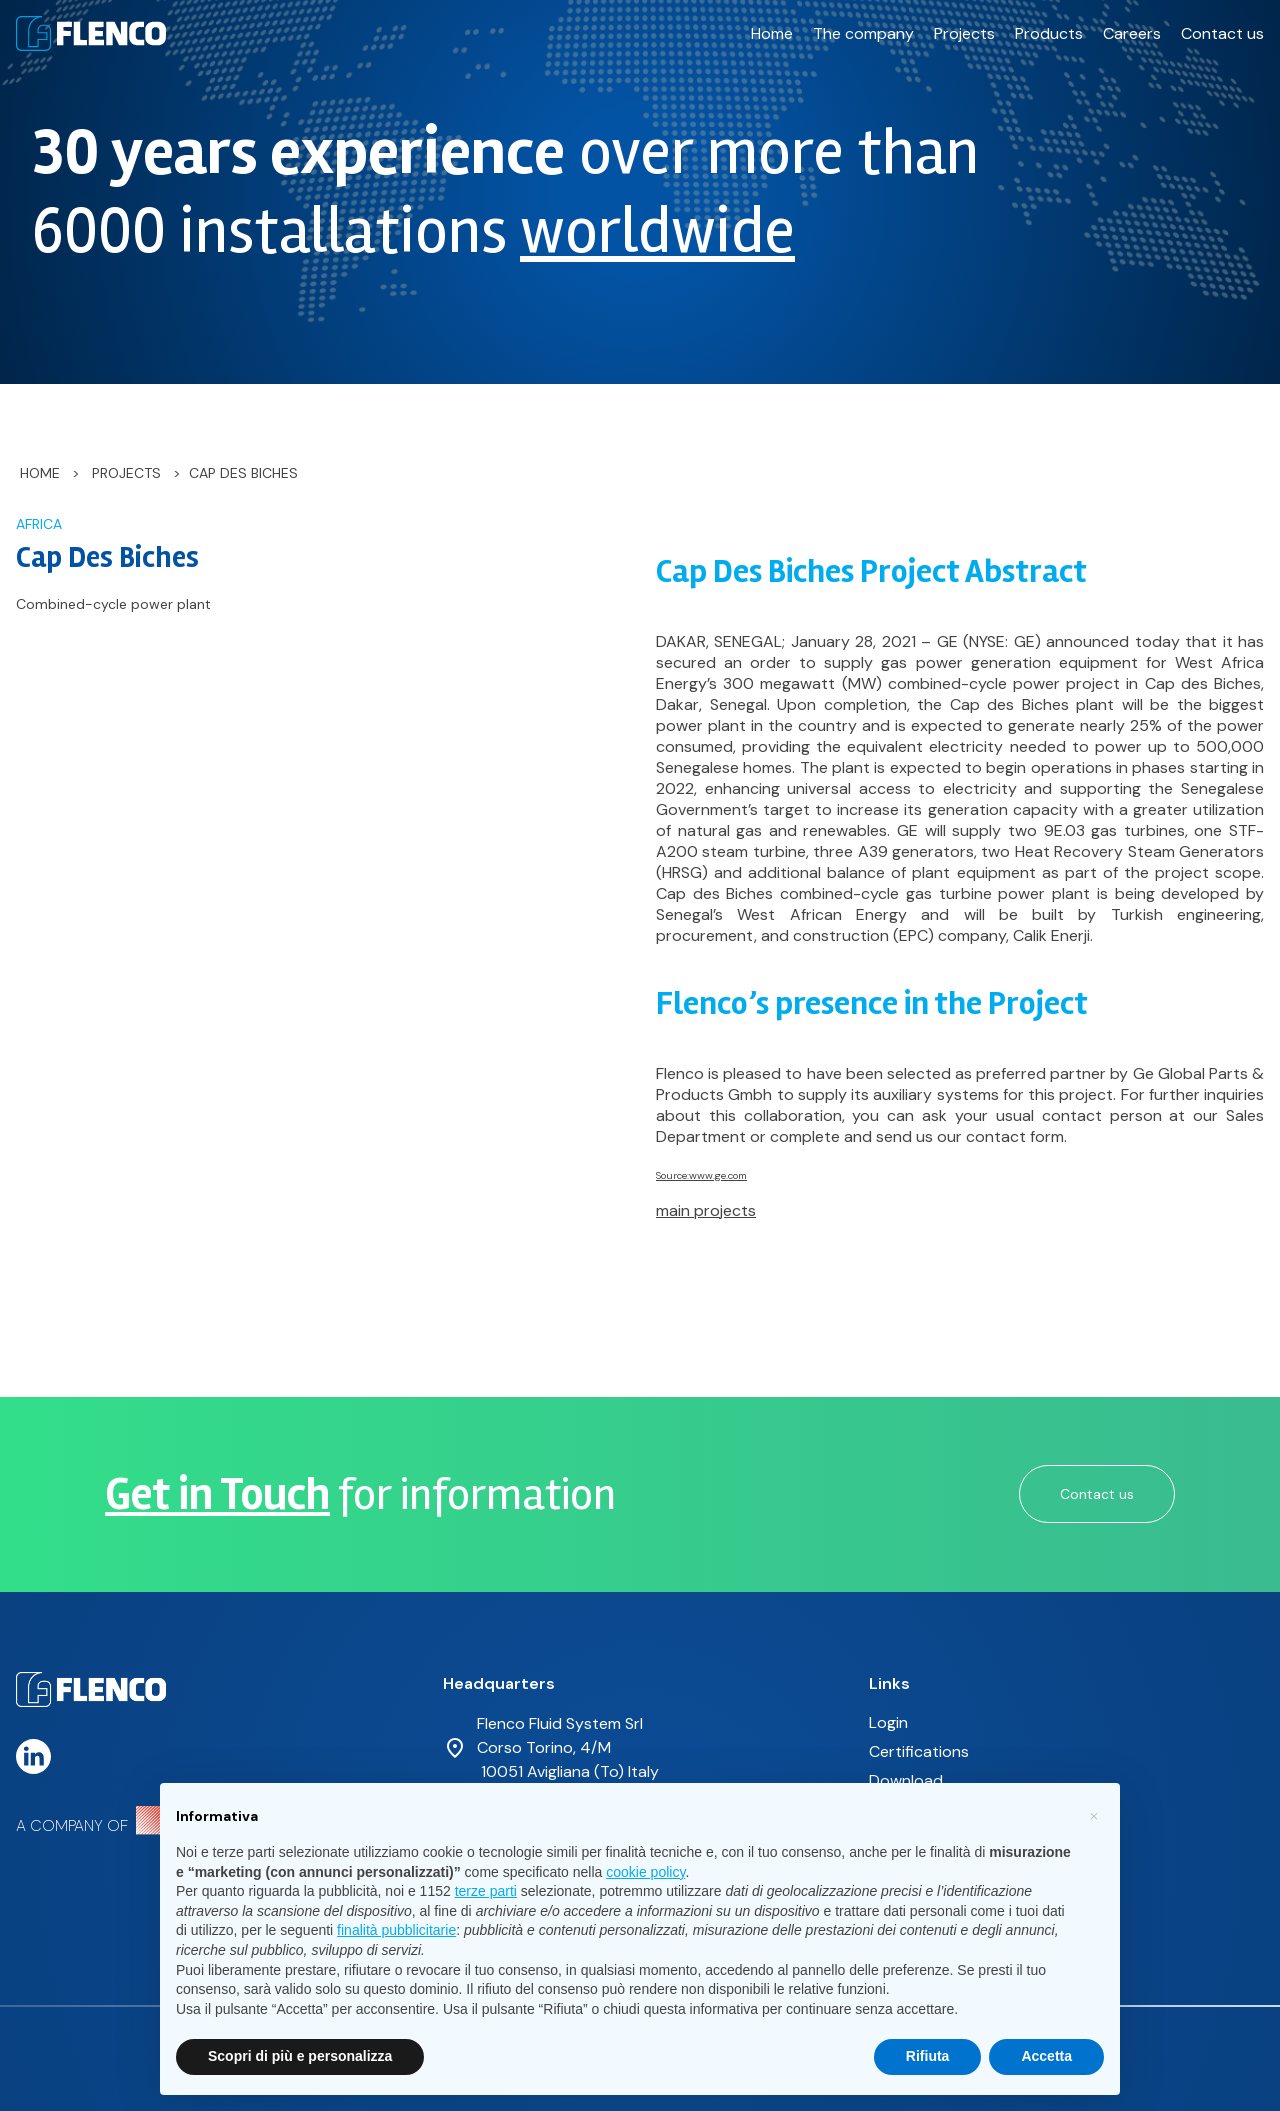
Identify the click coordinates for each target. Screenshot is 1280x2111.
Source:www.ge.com (701, 1175)
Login (888, 1722)
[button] (1094, 1815)
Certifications (919, 1751)
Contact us (1222, 33)
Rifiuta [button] (928, 2056)
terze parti (486, 1891)
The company (863, 33)
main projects (706, 1210)
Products (1049, 33)
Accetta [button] (1046, 2056)
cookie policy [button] (645, 1872)
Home (772, 33)
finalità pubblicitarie (396, 1930)
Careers (1132, 33)
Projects (964, 33)
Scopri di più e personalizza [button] (300, 2056)
